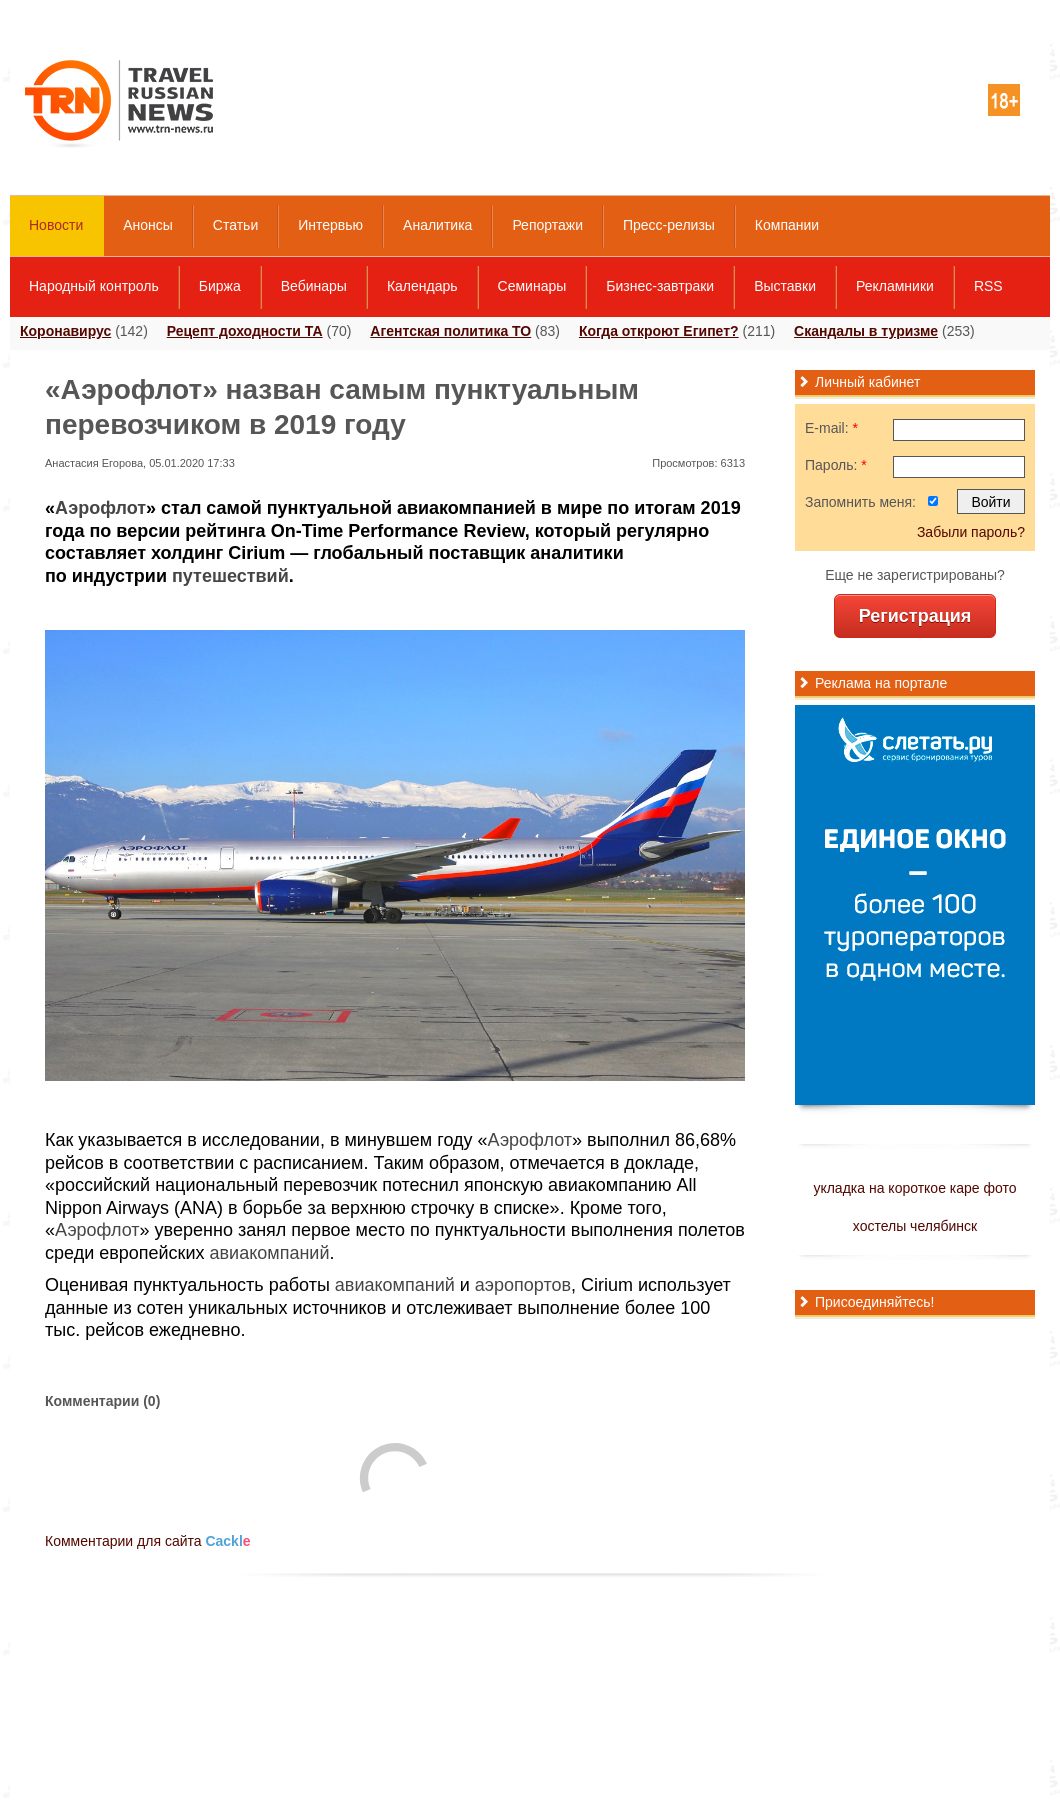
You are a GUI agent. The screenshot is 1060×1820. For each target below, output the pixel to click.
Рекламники (895, 286)
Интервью (330, 225)
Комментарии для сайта (148, 1541)
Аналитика (437, 225)
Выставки (785, 286)
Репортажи (547, 225)
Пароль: (836, 465)
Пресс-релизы (669, 225)
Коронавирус (65, 331)
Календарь (422, 286)
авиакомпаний (270, 1253)
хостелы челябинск (915, 1226)
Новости (56, 225)
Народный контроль (94, 286)
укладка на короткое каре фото (914, 1188)
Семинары (532, 286)
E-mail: (831, 428)
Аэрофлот (100, 508)
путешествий (230, 576)
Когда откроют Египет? (659, 331)
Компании (787, 225)
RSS (988, 286)
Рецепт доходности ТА (245, 331)
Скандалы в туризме (866, 331)
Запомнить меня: (860, 502)
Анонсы (148, 225)
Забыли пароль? (971, 532)
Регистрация (915, 616)
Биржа (220, 286)
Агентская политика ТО (450, 331)
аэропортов (523, 1285)
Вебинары (314, 286)
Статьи (235, 225)
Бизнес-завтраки (660, 286)
